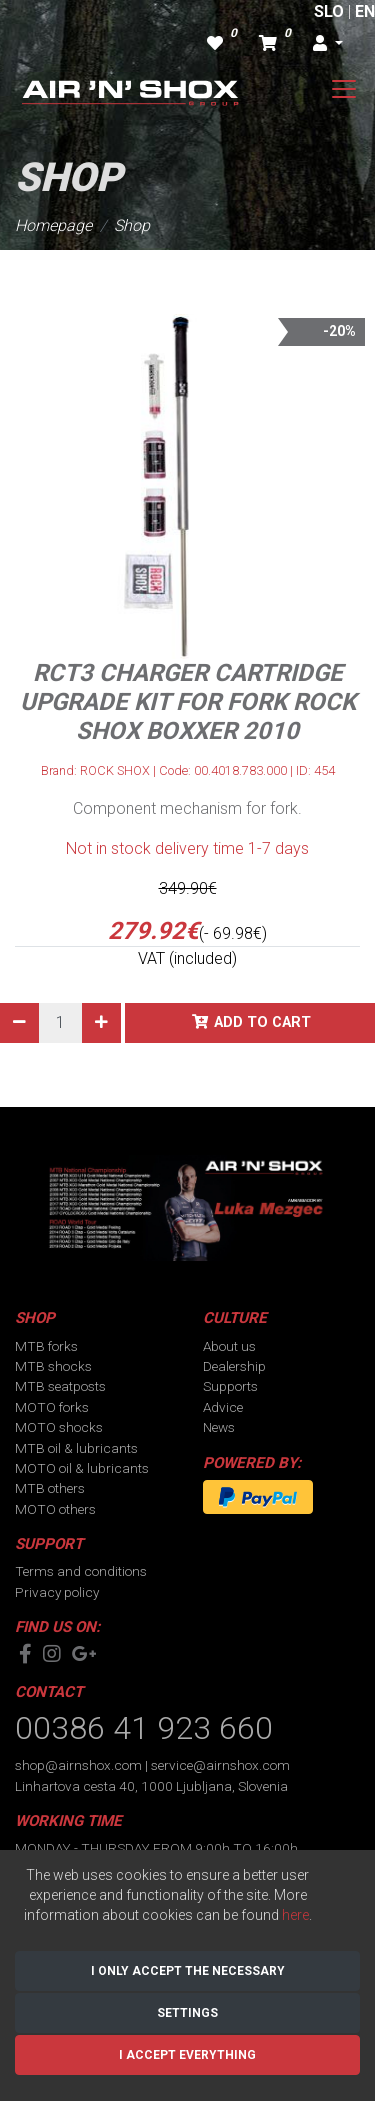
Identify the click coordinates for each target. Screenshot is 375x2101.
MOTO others (55, 1509)
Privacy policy (57, 1592)
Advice (223, 1407)
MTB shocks (53, 1366)
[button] (328, 44)
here (295, 1915)
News (219, 1427)
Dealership (234, 1366)
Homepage (53, 225)
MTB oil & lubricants (76, 1448)
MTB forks (46, 1346)
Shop (132, 225)
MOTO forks (52, 1407)
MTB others (50, 1488)
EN (365, 11)
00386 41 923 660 (144, 1728)
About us (229, 1346)
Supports (230, 1386)
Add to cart (262, 1022)
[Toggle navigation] (344, 89)
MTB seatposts (60, 1386)
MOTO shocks (59, 1427)
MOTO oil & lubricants (82, 1468)
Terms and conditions (81, 1571)
